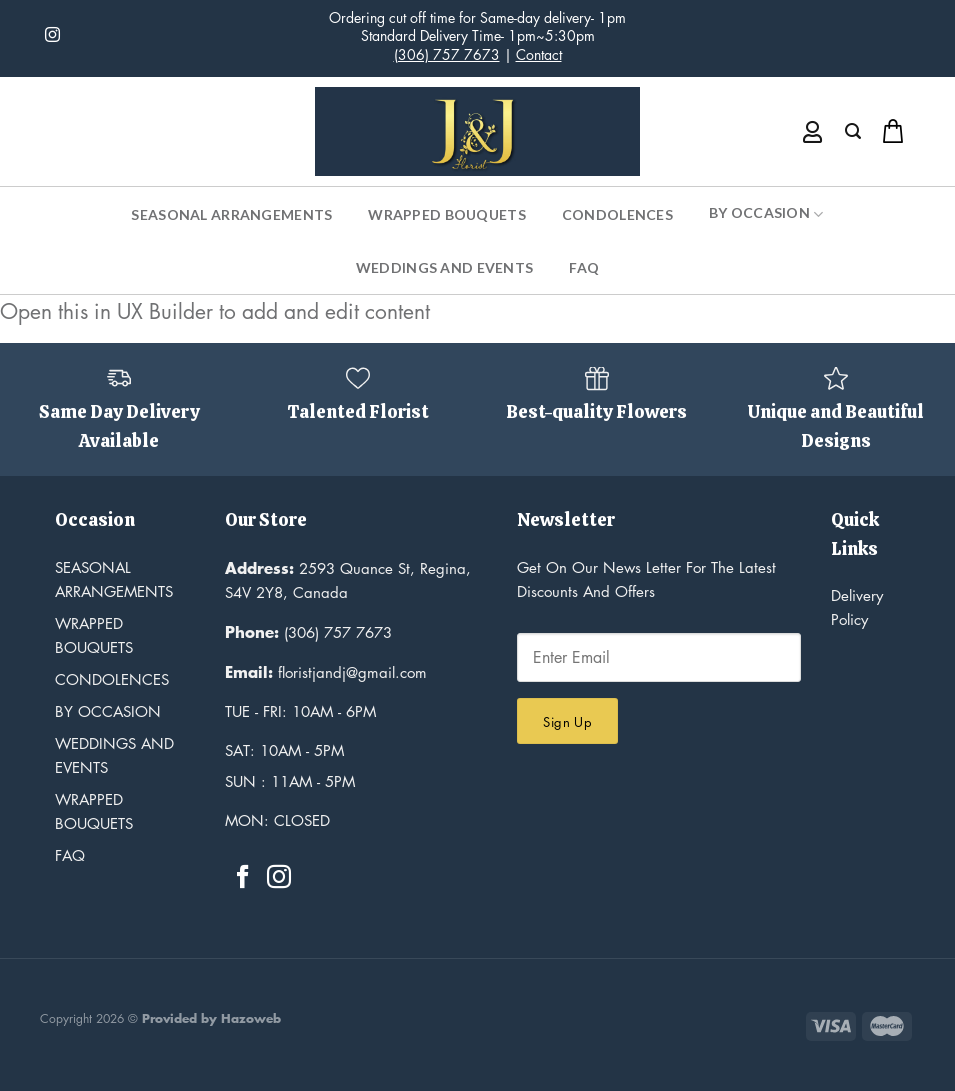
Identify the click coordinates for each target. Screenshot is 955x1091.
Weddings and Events (444, 267)
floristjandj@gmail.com (326, 672)
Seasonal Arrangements (231, 214)
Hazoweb (251, 1018)
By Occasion (766, 214)
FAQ (584, 267)
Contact (539, 54)
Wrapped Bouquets (446, 214)
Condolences (617, 214)
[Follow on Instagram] (52, 35)
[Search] (853, 131)
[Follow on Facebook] (243, 878)
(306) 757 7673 (447, 54)
